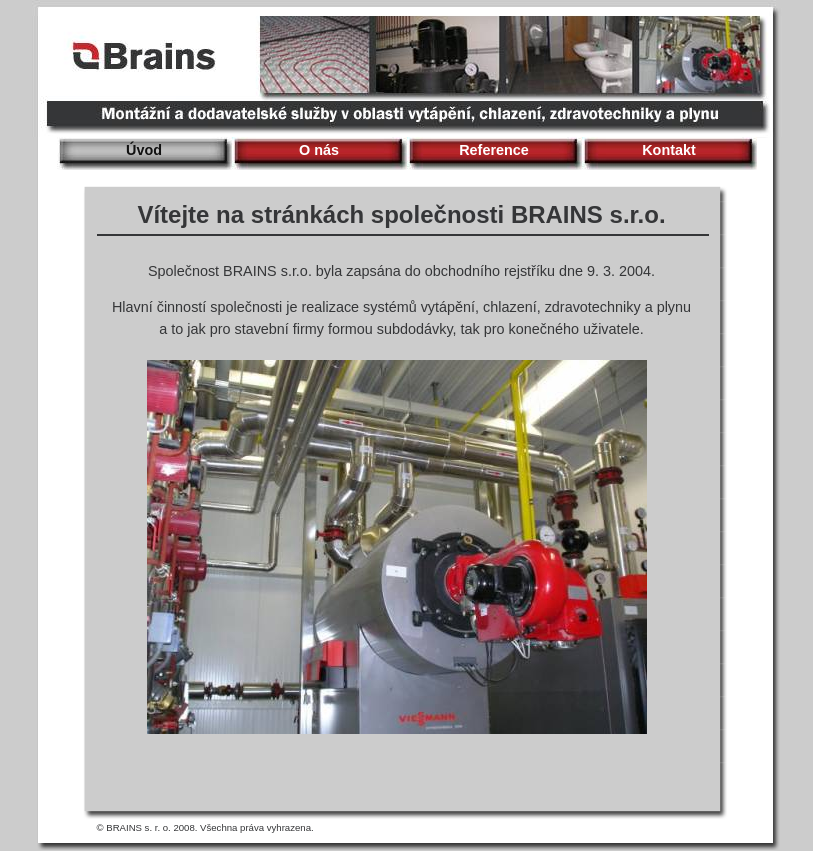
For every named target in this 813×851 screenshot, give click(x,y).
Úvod (144, 150)
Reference (494, 150)
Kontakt (669, 150)
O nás (319, 150)
